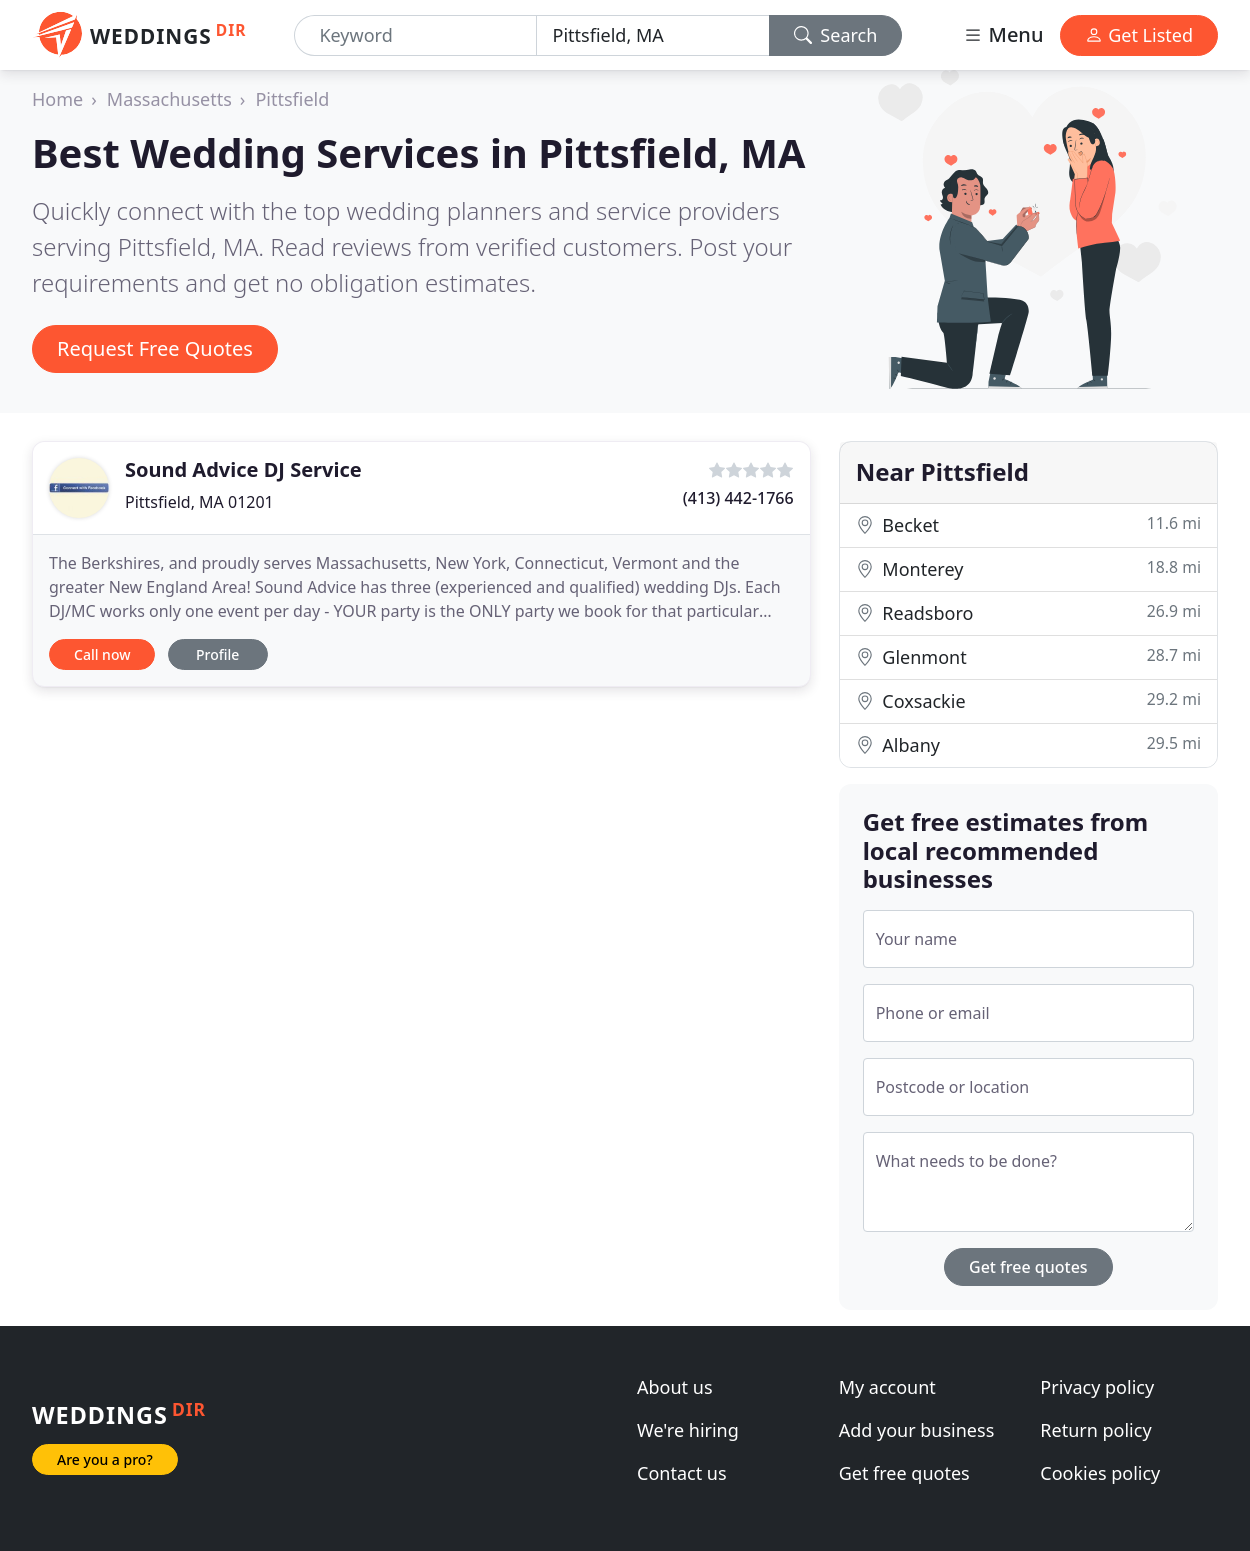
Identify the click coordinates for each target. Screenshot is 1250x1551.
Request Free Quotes (155, 348)
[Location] (653, 35)
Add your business (917, 1430)
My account (887, 1387)
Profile (217, 654)
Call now (102, 654)
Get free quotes (1028, 1267)
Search (836, 35)
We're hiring (688, 1430)
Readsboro (1028, 612)
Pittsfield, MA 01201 (199, 502)
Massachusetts (169, 99)
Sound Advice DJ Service (243, 469)
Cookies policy (1100, 1473)
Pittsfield (292, 99)
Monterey (1028, 568)
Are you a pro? (105, 1459)
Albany (1028, 744)
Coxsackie (1028, 700)
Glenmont (1028, 656)
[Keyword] (415, 35)
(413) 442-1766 (738, 498)
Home (57, 99)
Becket (1028, 524)
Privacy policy (1097, 1387)
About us (675, 1387)
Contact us (682, 1473)
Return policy (1095, 1430)
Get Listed (1139, 35)
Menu (1003, 34)
